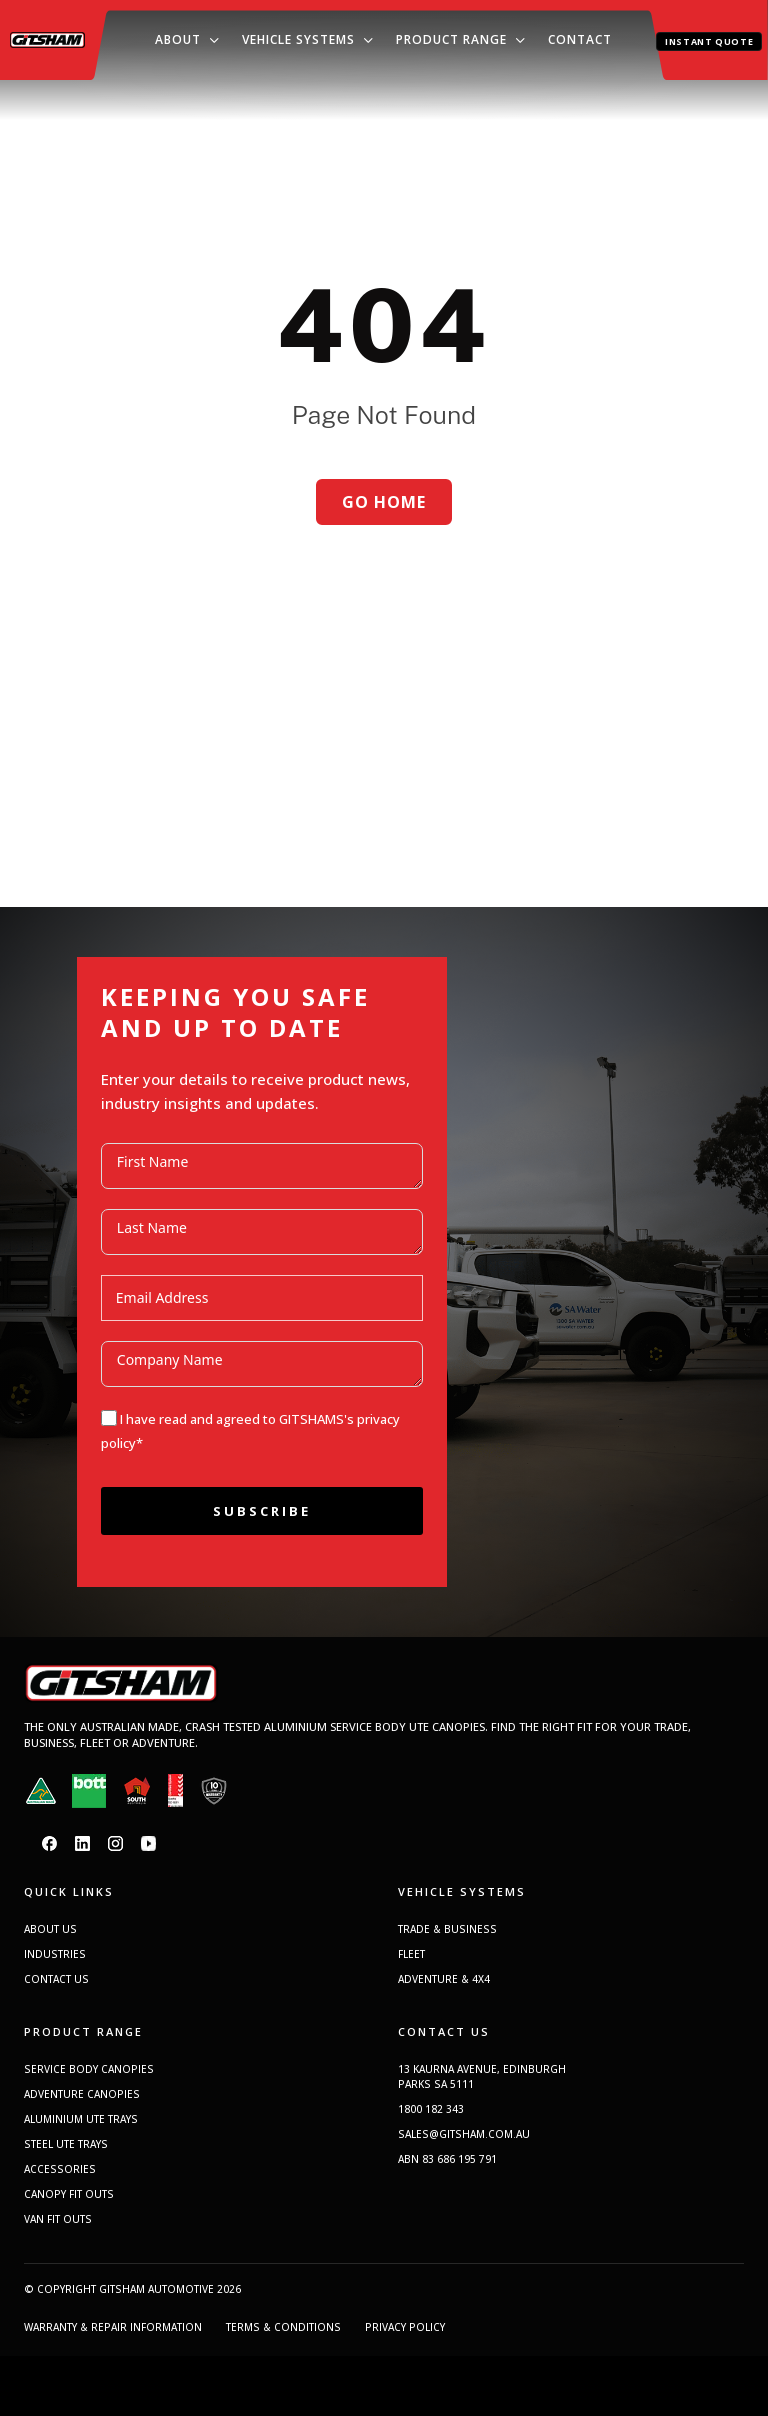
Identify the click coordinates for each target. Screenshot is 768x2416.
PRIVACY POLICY (405, 2327)
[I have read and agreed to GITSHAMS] (109, 1418)
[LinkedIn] (82, 1843)
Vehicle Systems (298, 39)
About (178, 39)
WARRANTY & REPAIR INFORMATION (113, 2327)
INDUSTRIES (55, 1954)
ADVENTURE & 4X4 (444, 1979)
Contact (580, 39)
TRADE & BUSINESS (447, 1929)
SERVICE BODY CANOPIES (89, 2069)
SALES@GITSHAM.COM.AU (464, 2134)
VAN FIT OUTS (58, 2219)
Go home (384, 502)
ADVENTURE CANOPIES (82, 2094)
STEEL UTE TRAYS (66, 2144)
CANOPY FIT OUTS (69, 2194)
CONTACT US (56, 1979)
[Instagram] (115, 1843)
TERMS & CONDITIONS (283, 2327)
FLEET (411, 1954)
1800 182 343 (431, 2109)
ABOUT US (50, 1929)
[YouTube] (148, 1843)
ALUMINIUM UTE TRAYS (81, 2119)
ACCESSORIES (60, 2169)
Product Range (451, 39)
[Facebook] (49, 1843)
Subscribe (262, 1511)
